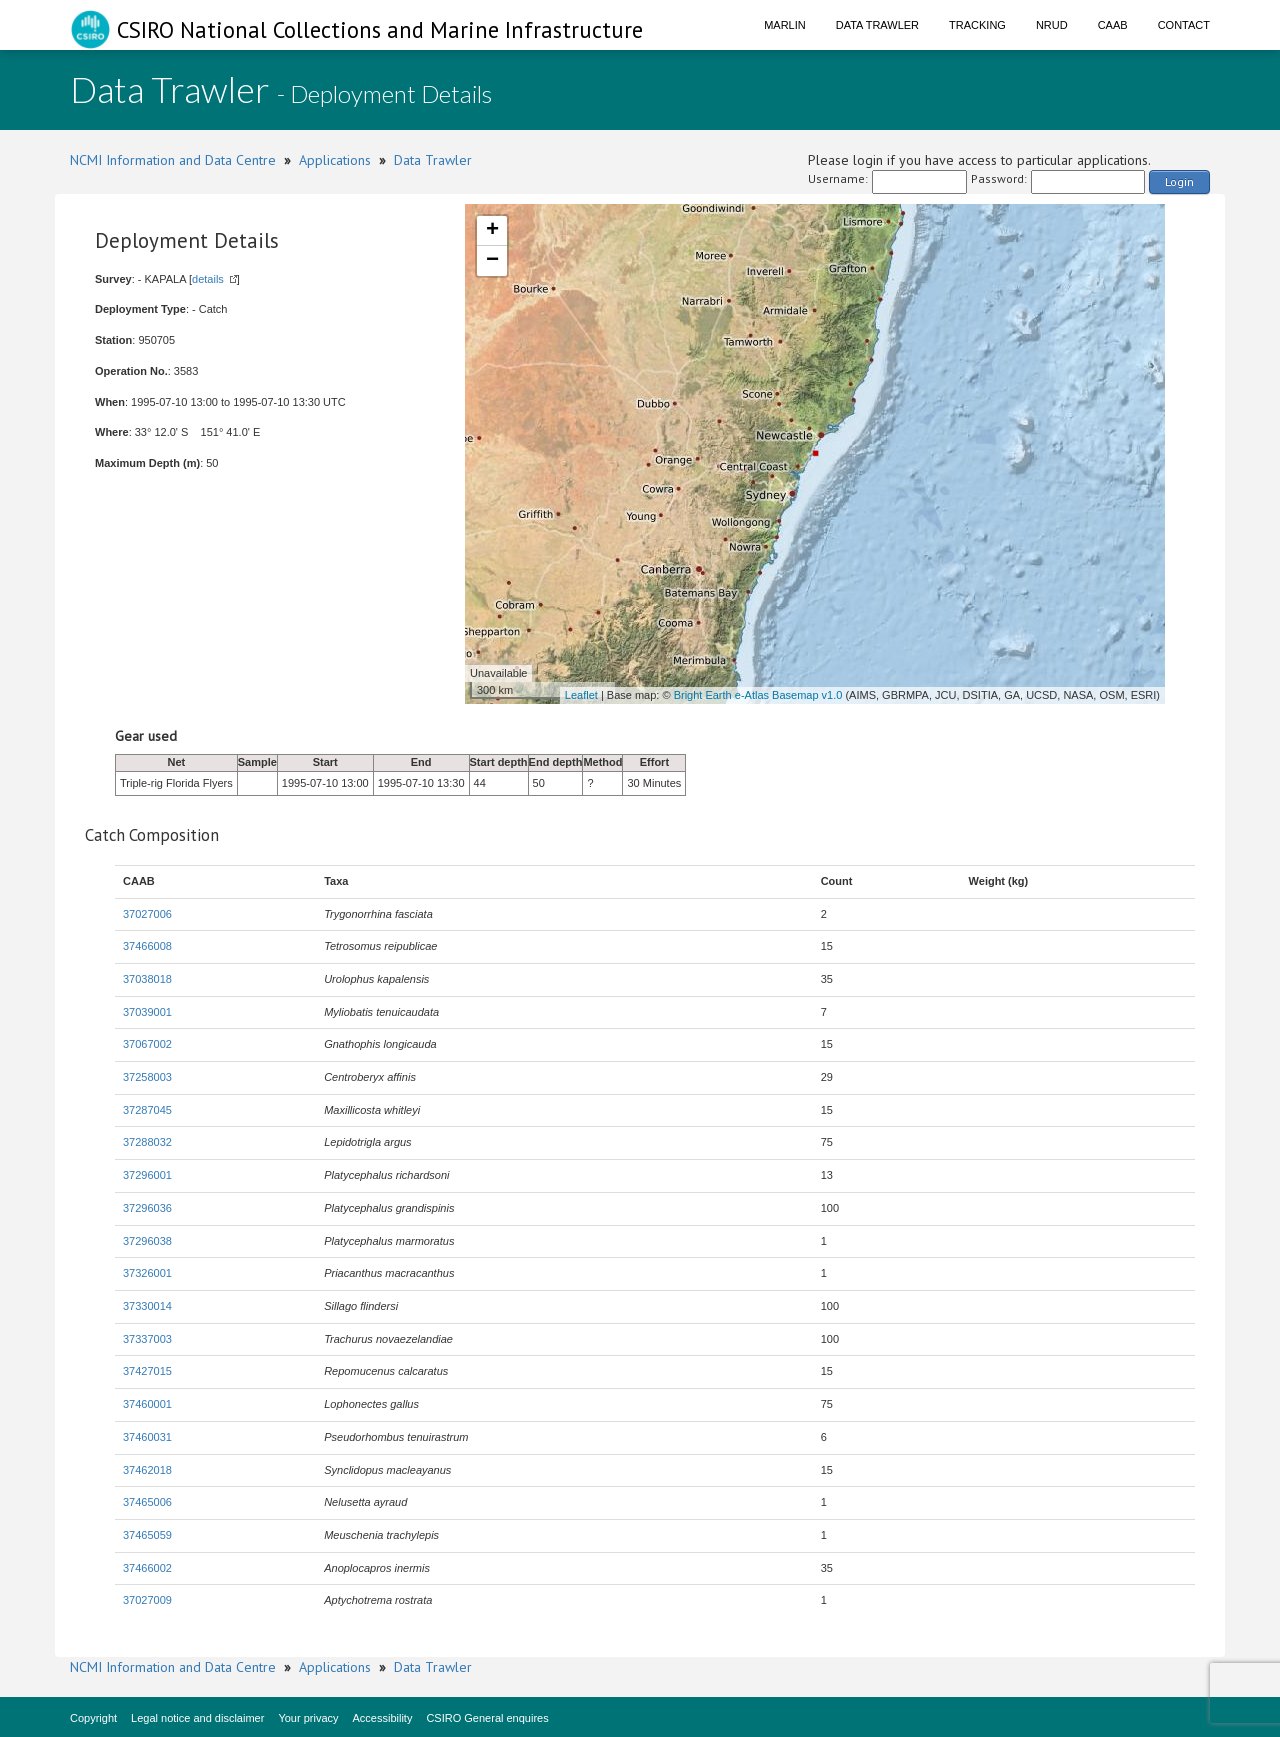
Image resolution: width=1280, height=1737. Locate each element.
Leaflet (581, 695)
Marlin (785, 25)
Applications (335, 160)
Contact (1184, 25)
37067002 (147, 1044)
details (208, 279)
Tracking (977, 25)
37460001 (147, 1404)
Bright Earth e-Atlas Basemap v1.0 (758, 695)
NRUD (1052, 25)
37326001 (147, 1273)
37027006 (147, 914)
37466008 (147, 946)
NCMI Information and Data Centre (173, 160)
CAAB (1113, 25)
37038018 (147, 979)
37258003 (147, 1077)
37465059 (147, 1535)
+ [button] (492, 231)
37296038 (147, 1241)
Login (1179, 181)
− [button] (492, 261)
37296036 (147, 1208)
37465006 (147, 1502)
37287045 (147, 1110)
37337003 (147, 1339)
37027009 (147, 1600)
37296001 (147, 1175)
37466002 (147, 1568)
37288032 (147, 1142)
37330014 (147, 1306)
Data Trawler (877, 25)
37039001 (147, 1012)
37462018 (147, 1470)
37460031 (147, 1437)
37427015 (147, 1371)
